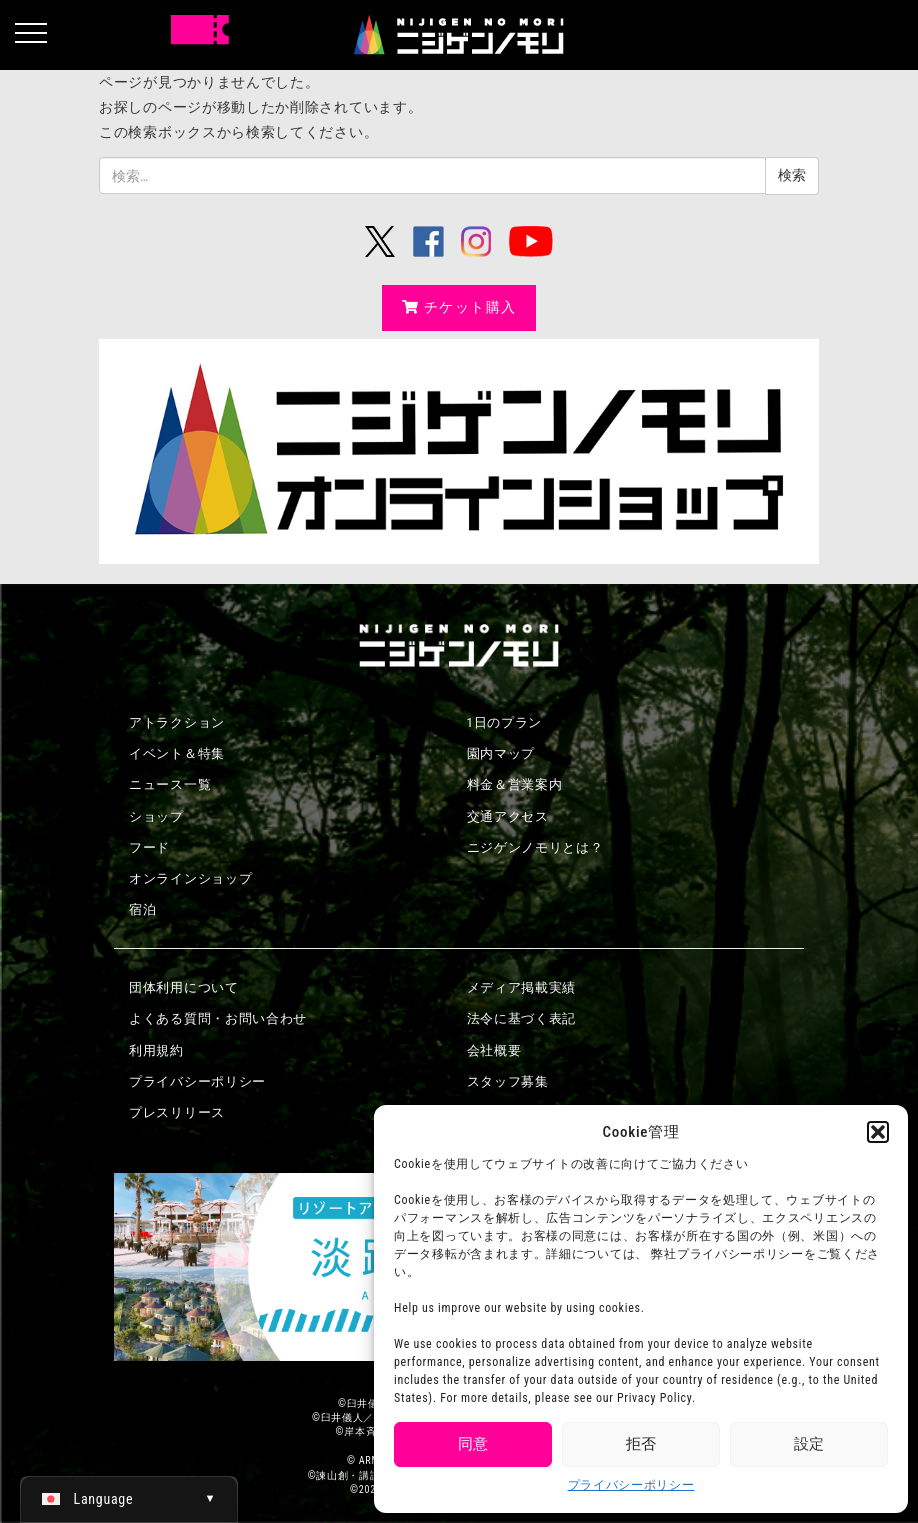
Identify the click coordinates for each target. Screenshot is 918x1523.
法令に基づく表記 (522, 1018)
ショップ (156, 816)
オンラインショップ (190, 878)
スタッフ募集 (508, 1081)
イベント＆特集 (177, 753)
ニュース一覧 (170, 784)
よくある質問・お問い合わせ (218, 1018)
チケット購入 (459, 307)
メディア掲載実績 (522, 987)
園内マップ (501, 753)
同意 (473, 1444)
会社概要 (494, 1050)
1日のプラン (505, 722)
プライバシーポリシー (631, 1485)
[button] (878, 1132)
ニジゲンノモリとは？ (535, 847)
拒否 (641, 1444)
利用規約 (156, 1050)
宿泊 (142, 909)
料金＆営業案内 (515, 784)
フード (149, 847)
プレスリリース (177, 1112)
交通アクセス (508, 816)
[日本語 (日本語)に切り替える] (129, 1499)
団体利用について (184, 987)
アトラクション (177, 722)
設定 (809, 1444)
